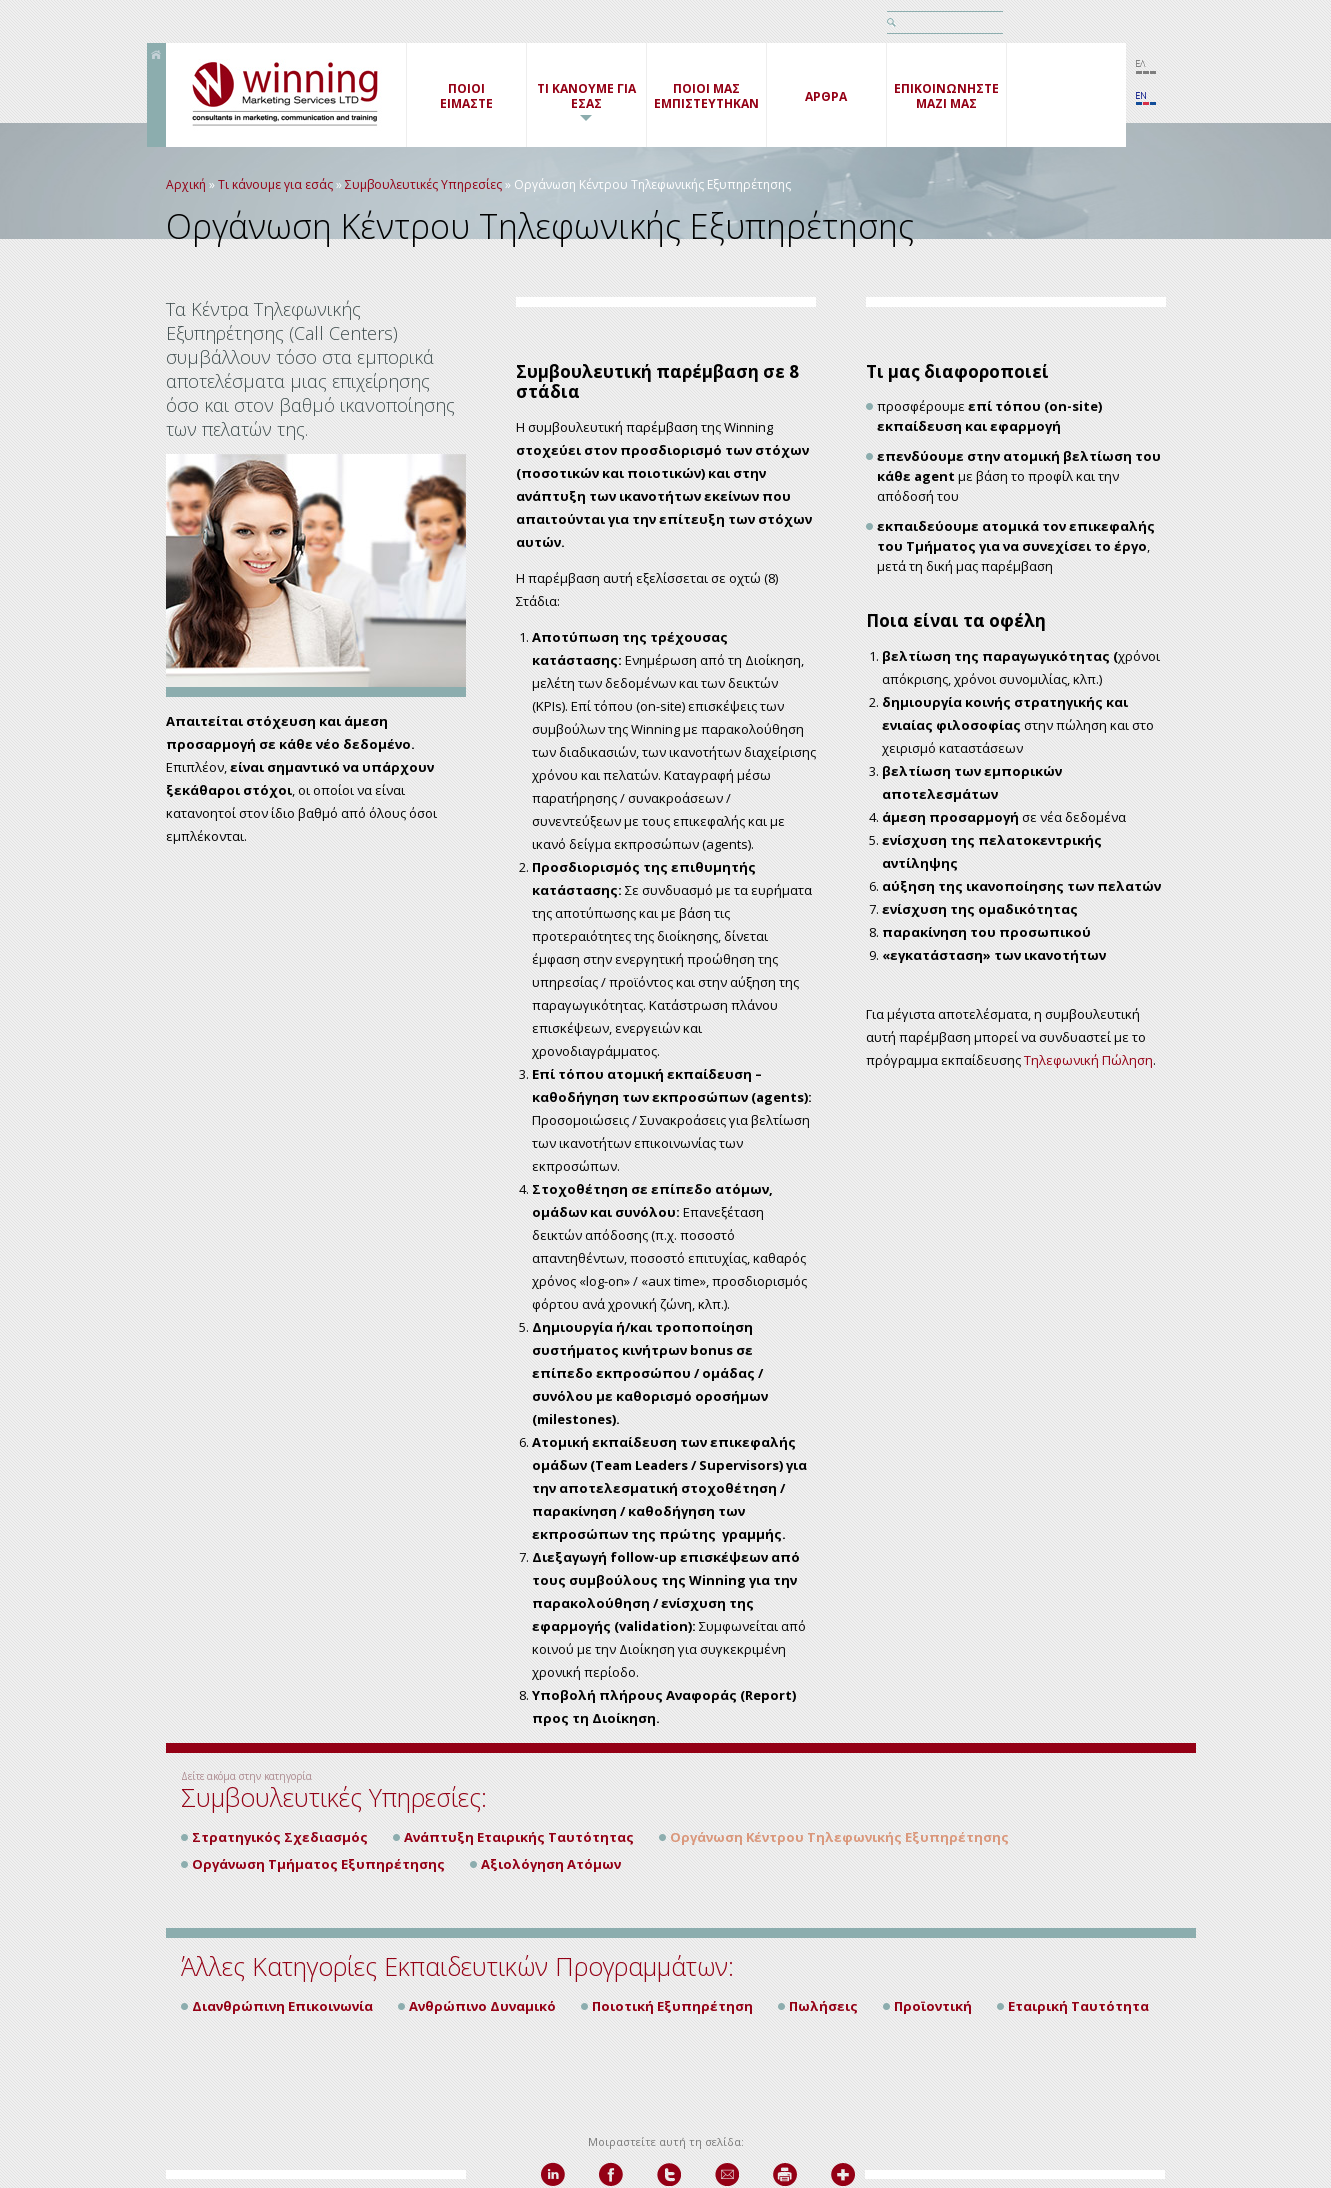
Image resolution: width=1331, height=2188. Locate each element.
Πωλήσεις (823, 2006)
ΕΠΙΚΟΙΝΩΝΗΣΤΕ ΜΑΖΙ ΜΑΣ (946, 96)
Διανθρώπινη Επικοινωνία (282, 2006)
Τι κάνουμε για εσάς (275, 184)
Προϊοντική (933, 2006)
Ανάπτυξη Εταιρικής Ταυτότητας (519, 1837)
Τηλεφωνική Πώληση (1088, 1060)
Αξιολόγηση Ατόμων (551, 1864)
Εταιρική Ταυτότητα (1078, 2006)
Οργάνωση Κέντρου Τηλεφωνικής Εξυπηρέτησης (839, 1837)
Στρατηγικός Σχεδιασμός (280, 1837)
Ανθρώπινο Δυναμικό (482, 2006)
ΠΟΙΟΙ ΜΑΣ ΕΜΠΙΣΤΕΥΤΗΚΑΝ (706, 96)
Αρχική (186, 184)
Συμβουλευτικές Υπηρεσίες (423, 184)
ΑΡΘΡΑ (826, 96)
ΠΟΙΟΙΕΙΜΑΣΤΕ (466, 96)
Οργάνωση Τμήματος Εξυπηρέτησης (318, 1864)
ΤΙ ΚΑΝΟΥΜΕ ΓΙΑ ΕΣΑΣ (586, 96)
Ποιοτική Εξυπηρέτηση (672, 2006)
